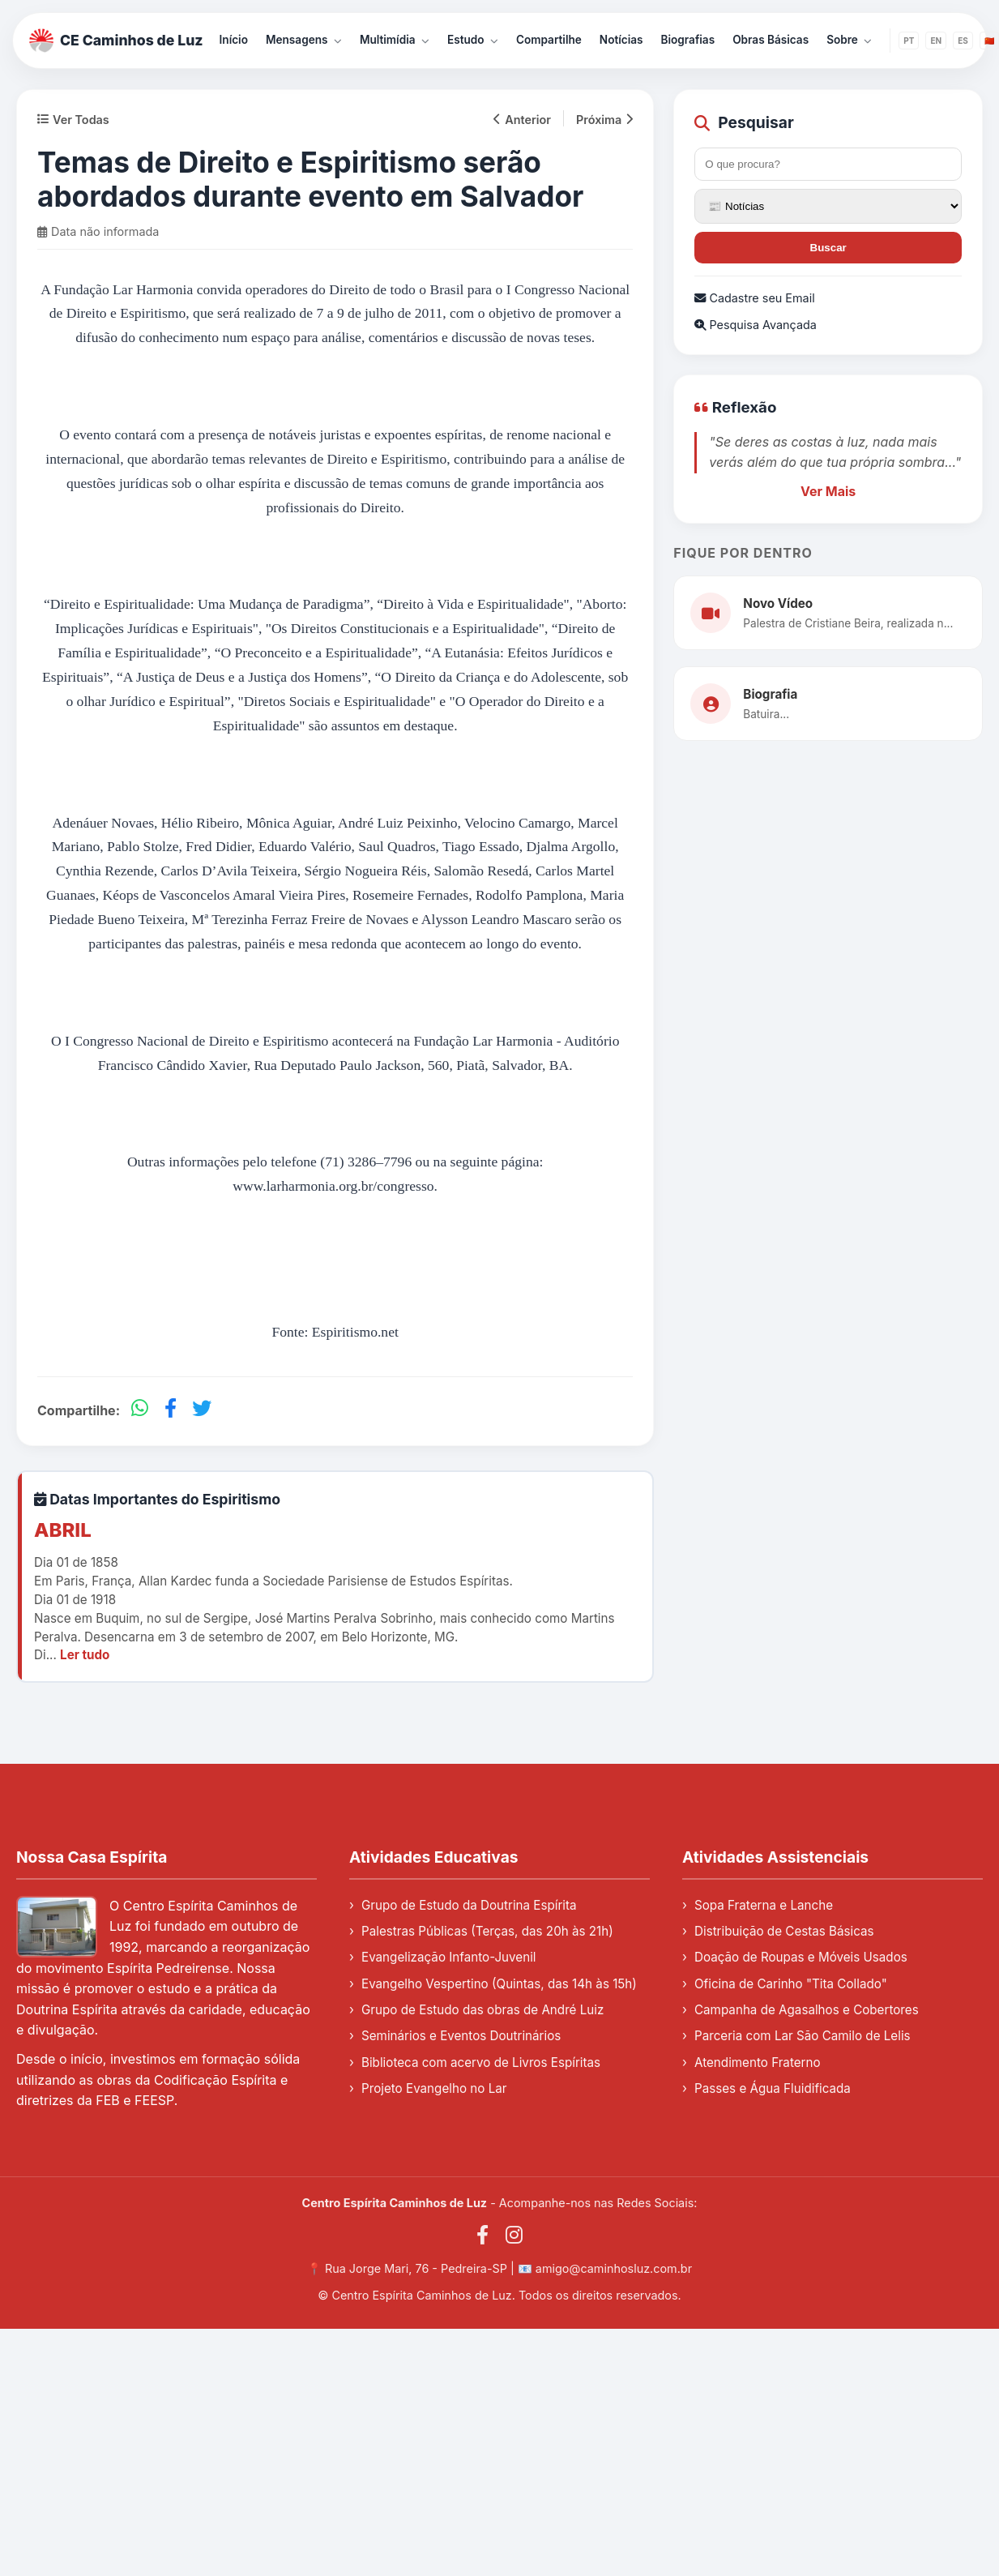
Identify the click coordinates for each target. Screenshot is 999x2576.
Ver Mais (828, 491)
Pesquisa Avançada (755, 325)
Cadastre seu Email (754, 298)
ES (963, 40)
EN (935, 40)
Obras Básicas (770, 39)
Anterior (522, 119)
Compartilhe (549, 39)
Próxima (604, 119)
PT (908, 40)
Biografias (688, 39)
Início (234, 39)
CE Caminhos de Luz (116, 40)
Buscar (828, 248)
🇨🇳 (989, 40)
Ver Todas (73, 119)
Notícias (621, 39)
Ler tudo (84, 1654)
